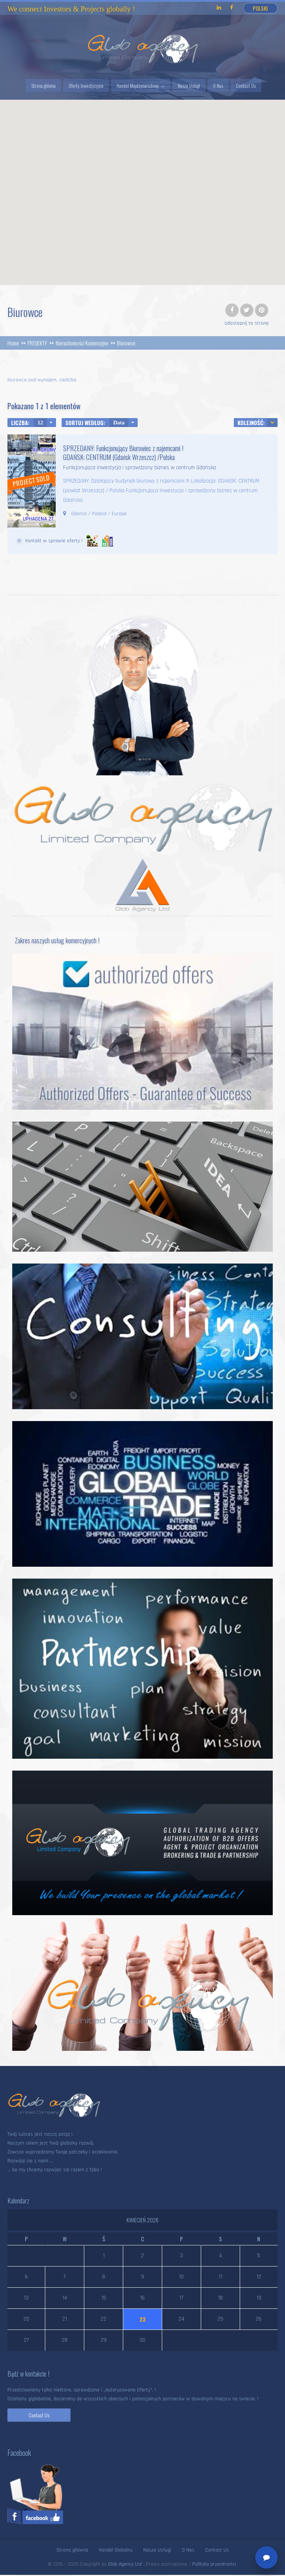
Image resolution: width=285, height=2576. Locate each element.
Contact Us (246, 85)
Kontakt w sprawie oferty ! (53, 540)
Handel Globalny (115, 2550)
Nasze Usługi (189, 85)
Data (119, 423)
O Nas (218, 85)
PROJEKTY (37, 343)
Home (13, 343)
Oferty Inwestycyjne (86, 85)
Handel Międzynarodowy (138, 85)
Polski (260, 8)
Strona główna (43, 85)
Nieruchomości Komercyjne (82, 343)
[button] (142, 187)
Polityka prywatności (214, 2564)
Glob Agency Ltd (125, 2564)
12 (40, 423)
